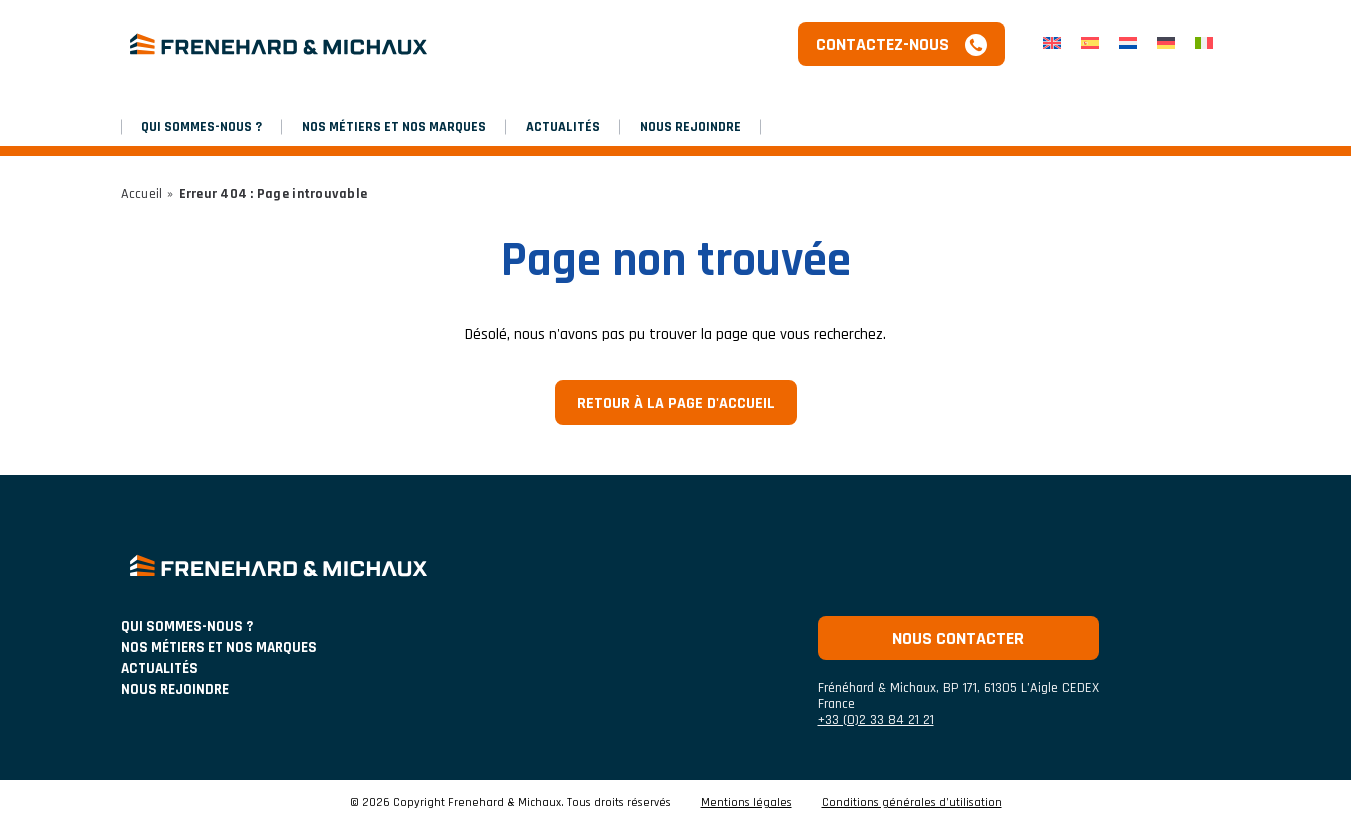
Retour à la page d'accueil (676, 403)
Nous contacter (958, 638)
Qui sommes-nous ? (201, 127)
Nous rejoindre (690, 127)
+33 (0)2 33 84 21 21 (876, 720)
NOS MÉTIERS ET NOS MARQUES (394, 127)
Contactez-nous (882, 44)
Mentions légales (746, 803)
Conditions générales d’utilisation (912, 803)
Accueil (142, 194)
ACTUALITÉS (159, 668)
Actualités (563, 127)
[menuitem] (1052, 44)
